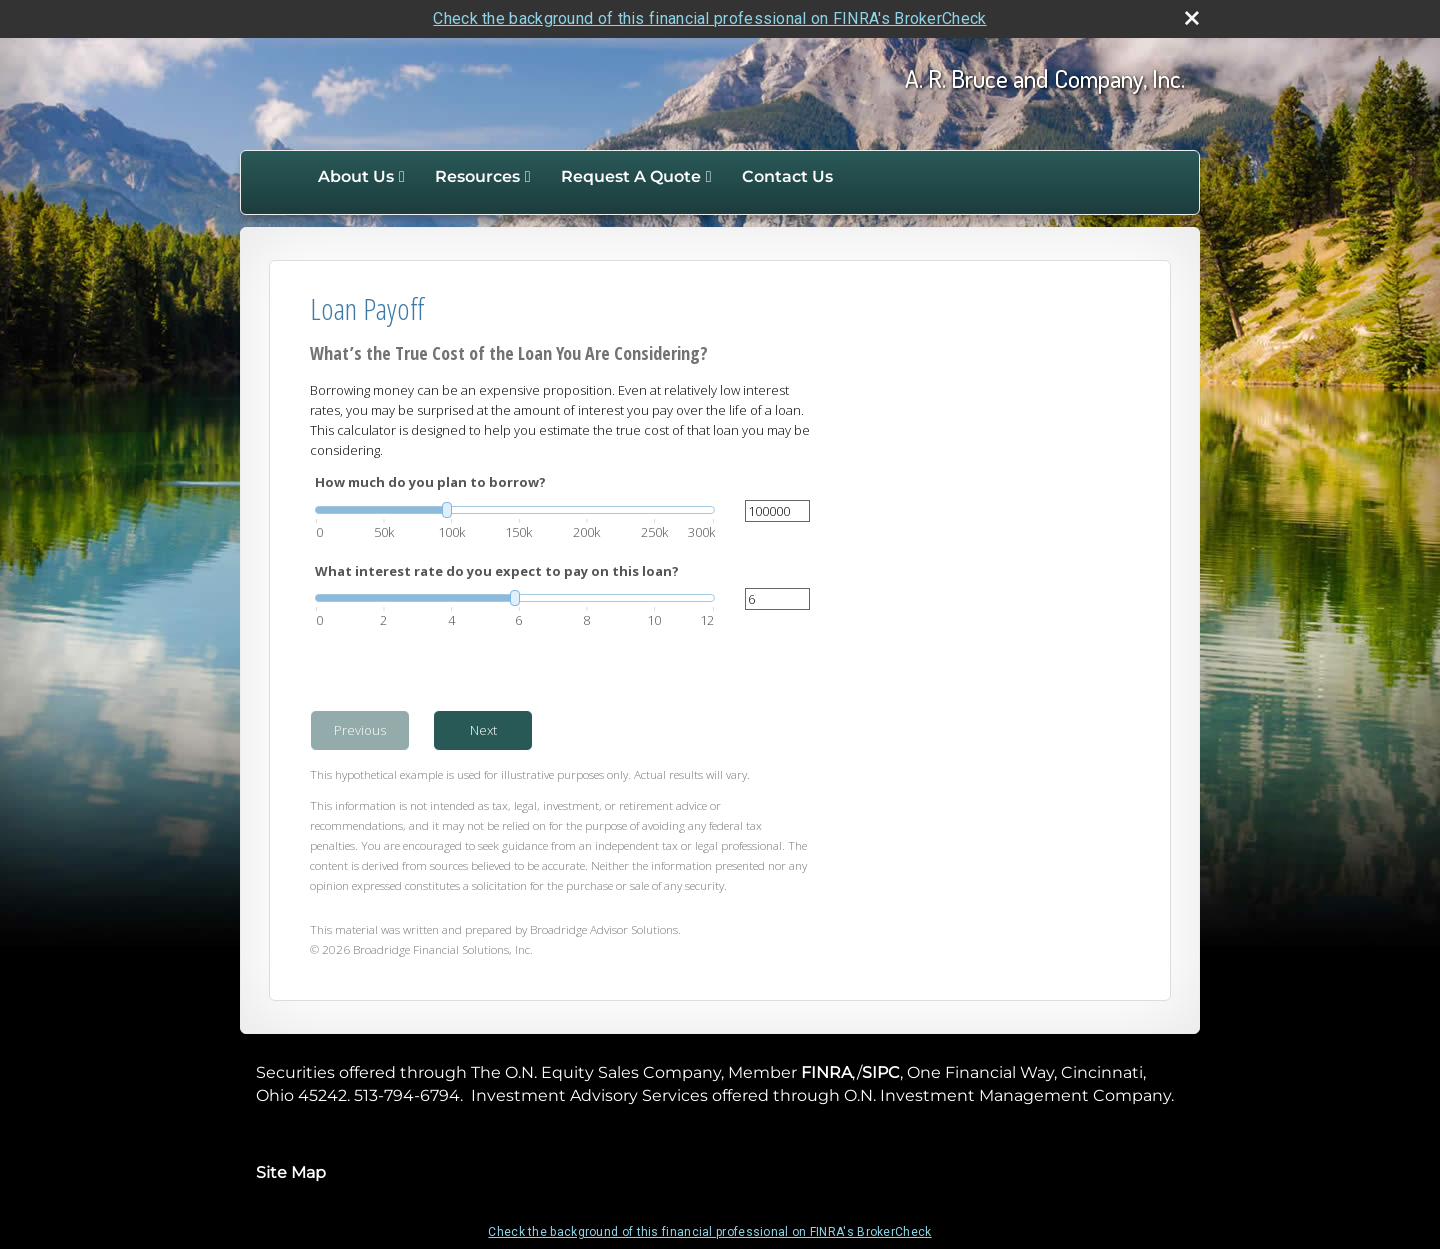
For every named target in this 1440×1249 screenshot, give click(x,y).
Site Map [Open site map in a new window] (291, 1172)
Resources (477, 176)
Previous (360, 730)
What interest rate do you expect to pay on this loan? (497, 571)
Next (483, 730)
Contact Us (787, 176)
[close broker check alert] (1192, 18)
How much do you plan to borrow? (430, 482)
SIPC (881, 1072)
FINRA (826, 1072)
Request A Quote (631, 176)
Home (282, 177)
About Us (356, 176)
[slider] (515, 510)
